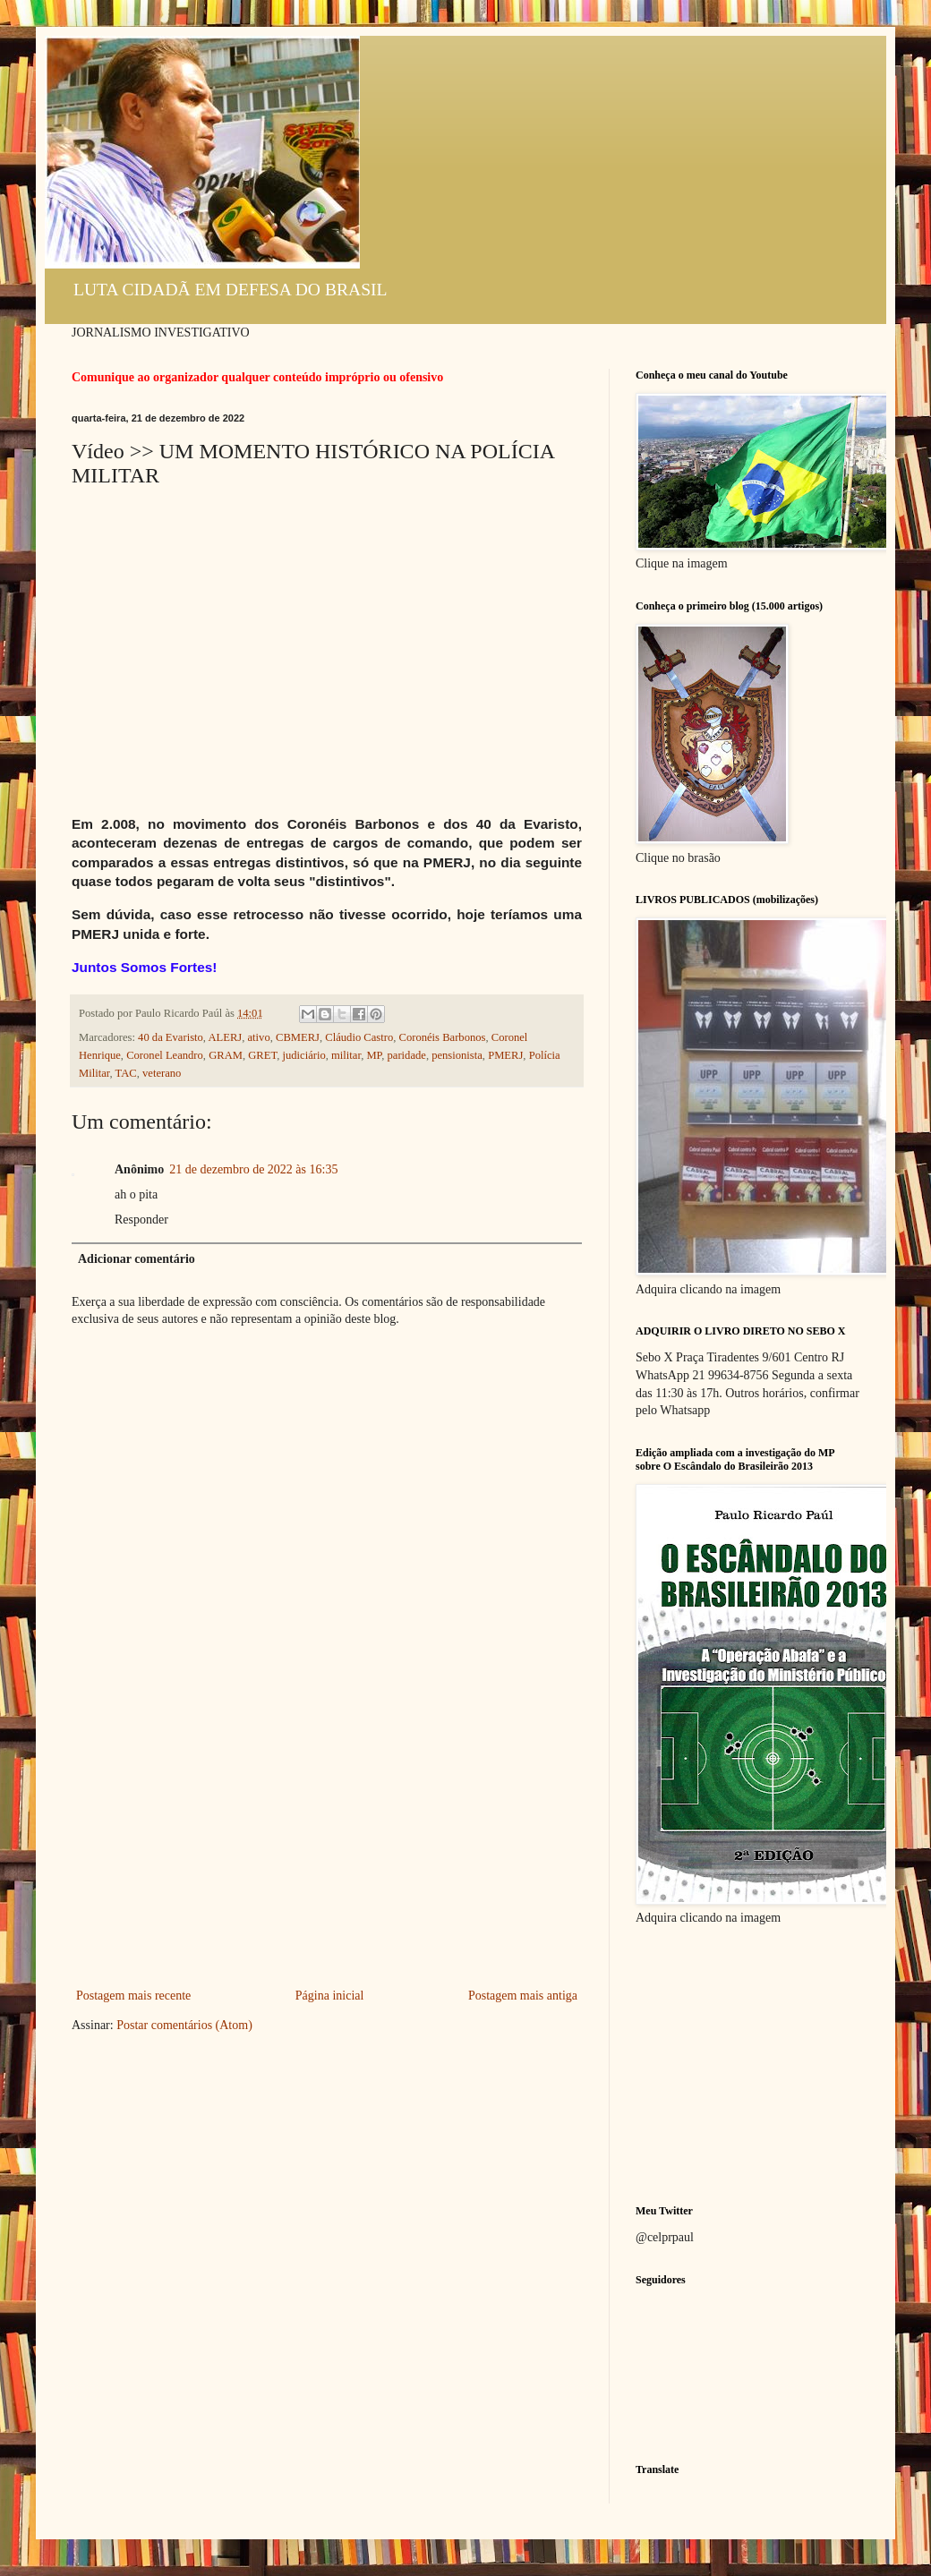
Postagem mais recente (133, 1995)
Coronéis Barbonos (442, 1037)
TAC (126, 1073)
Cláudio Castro (359, 1037)
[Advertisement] (326, 1850)
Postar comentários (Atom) (184, 2025)
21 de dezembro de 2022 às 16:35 (253, 1169)
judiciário (303, 1055)
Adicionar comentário (136, 1259)
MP (373, 1055)
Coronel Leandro (164, 1055)
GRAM (226, 1055)
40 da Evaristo (170, 1037)
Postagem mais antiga (522, 1995)
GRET (262, 1055)
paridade (407, 1055)
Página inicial (329, 1995)
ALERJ (225, 1037)
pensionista (457, 1055)
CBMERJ (298, 1037)
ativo (259, 1037)
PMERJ (505, 1055)
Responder (141, 1219)
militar (346, 1055)
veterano (161, 1073)
